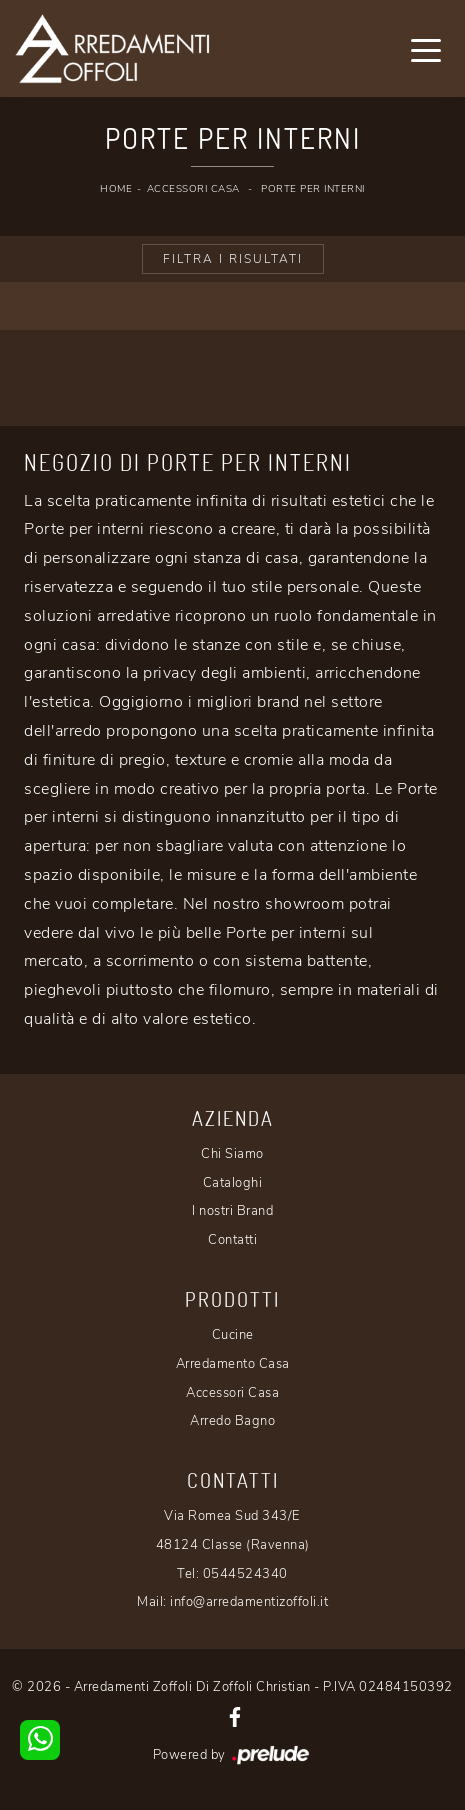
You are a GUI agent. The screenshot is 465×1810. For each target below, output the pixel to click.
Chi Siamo (232, 1154)
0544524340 (245, 1574)
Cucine (233, 1335)
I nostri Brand (232, 1211)
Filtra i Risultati (233, 259)
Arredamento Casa (233, 1364)
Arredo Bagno (232, 1421)
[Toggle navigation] (426, 49)
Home (116, 189)
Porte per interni (313, 189)
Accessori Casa (193, 189)
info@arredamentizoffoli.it (249, 1602)
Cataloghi (233, 1183)
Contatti (232, 1240)
